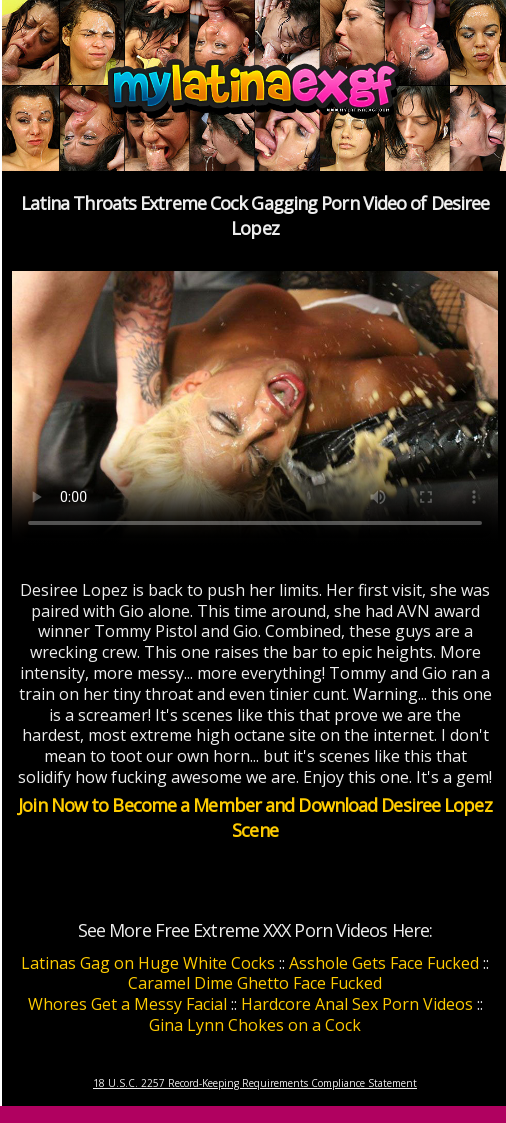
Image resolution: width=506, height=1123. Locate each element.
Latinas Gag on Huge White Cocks (148, 963)
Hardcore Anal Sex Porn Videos (357, 1004)
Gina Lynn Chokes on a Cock (255, 1025)
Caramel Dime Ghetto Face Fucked (255, 983)
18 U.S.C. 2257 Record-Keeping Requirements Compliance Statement (255, 1083)
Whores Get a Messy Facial (127, 1004)
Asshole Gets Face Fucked (384, 963)
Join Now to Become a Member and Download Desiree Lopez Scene (254, 817)
